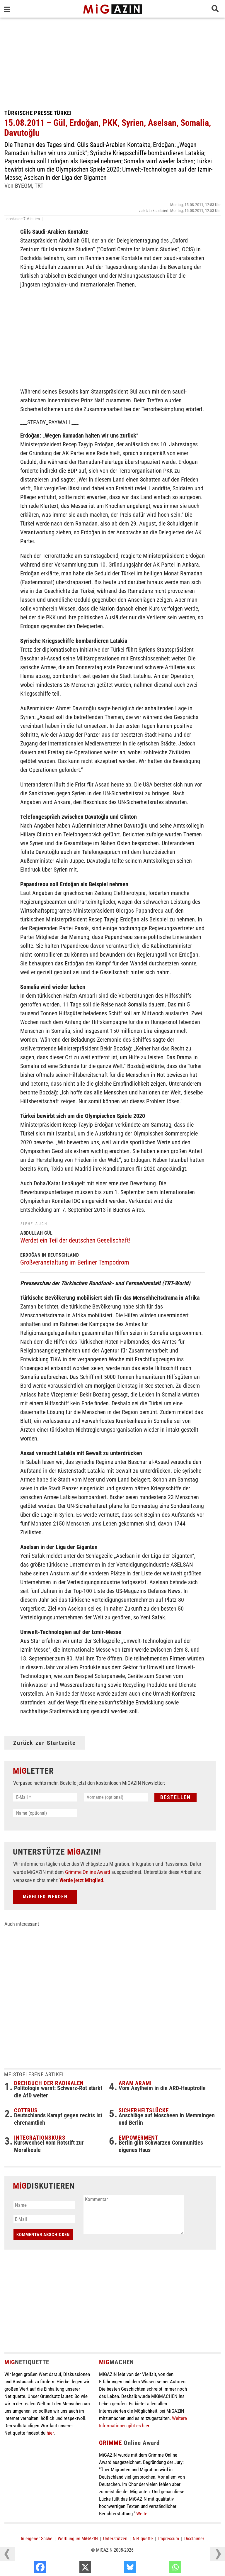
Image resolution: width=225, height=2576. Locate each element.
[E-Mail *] (45, 1797)
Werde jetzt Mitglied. (82, 1880)
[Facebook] (71, 2568)
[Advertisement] (112, 62)
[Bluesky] (161, 2568)
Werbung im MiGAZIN (78, 2538)
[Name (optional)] (45, 1813)
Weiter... (144, 2513)
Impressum (168, 2538)
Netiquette (143, 2538)
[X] (116, 2568)
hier (50, 2433)
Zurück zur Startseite (44, 1742)
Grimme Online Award (87, 1872)
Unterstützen (115, 2538)
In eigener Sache (36, 2538)
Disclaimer (194, 2538)
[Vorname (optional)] (116, 1797)
